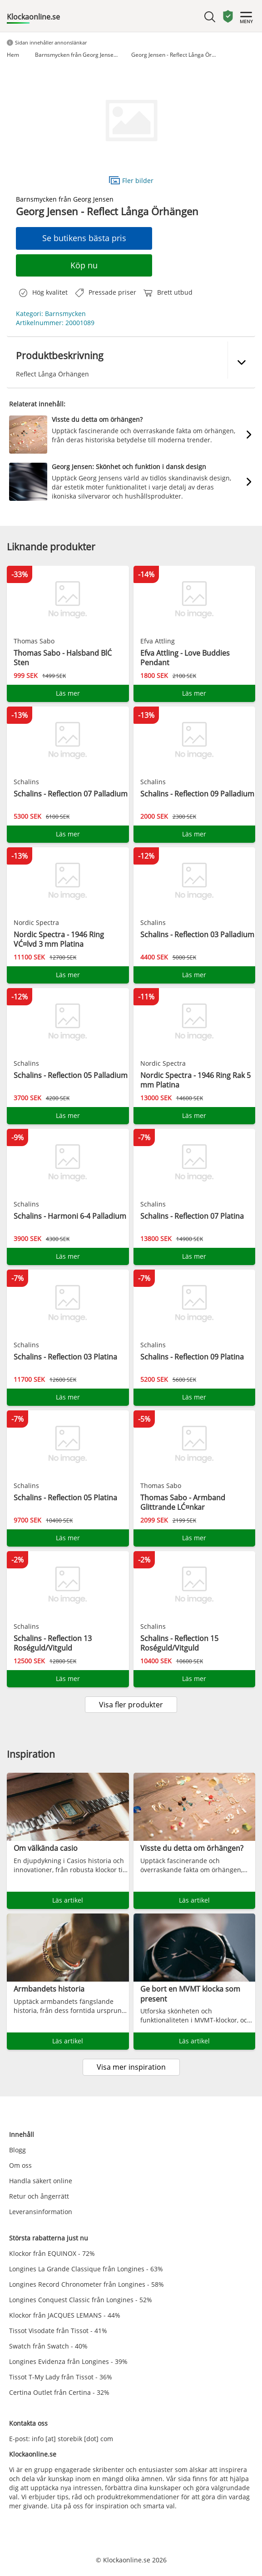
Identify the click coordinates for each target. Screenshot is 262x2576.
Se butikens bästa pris (84, 237)
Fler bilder (131, 180)
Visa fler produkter (131, 1705)
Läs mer (68, 693)
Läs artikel (67, 1900)
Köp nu (84, 265)
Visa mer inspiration (131, 2067)
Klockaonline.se (33, 17)
